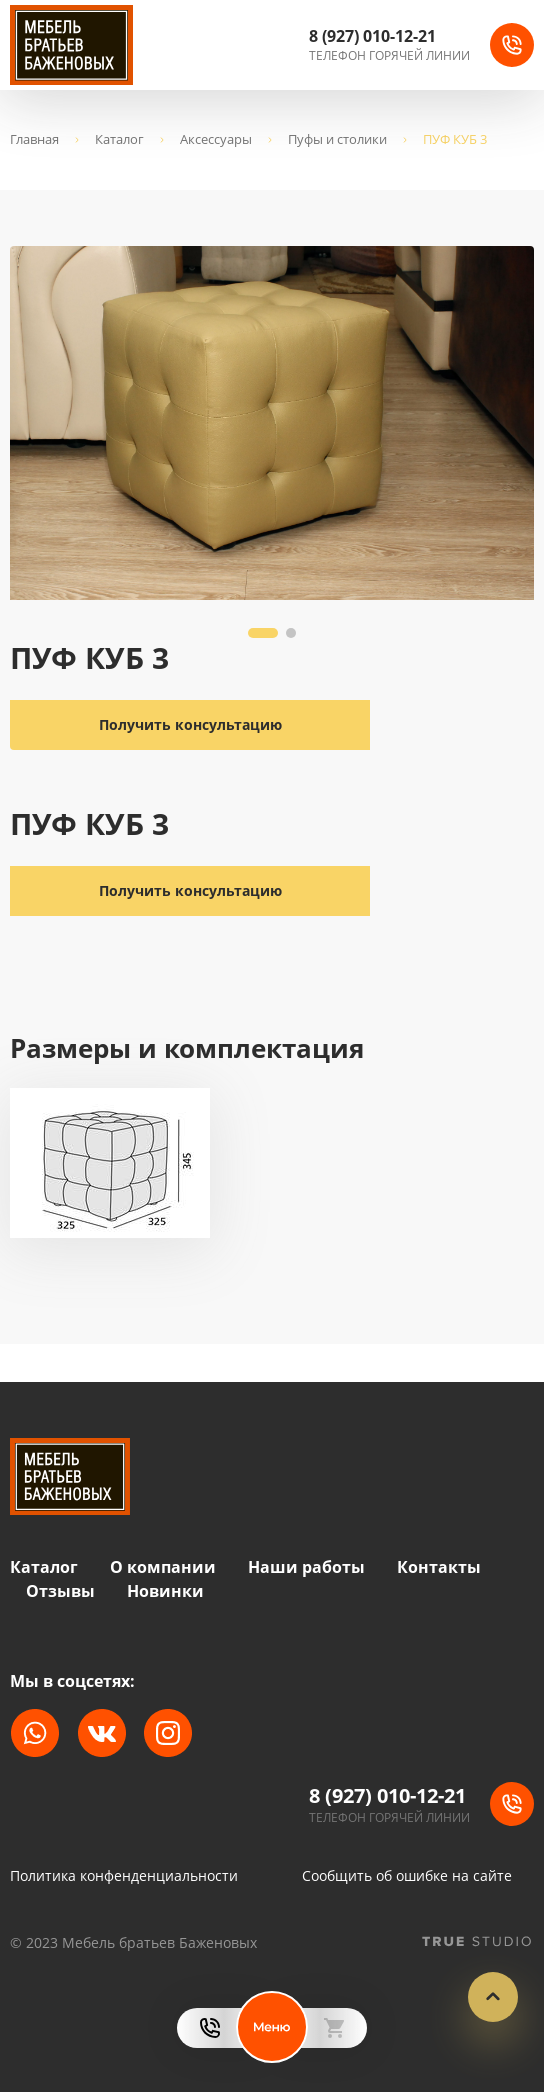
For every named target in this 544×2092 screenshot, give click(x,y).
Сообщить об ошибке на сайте (407, 1876)
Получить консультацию (190, 890)
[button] (263, 633)
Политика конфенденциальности (124, 1876)
